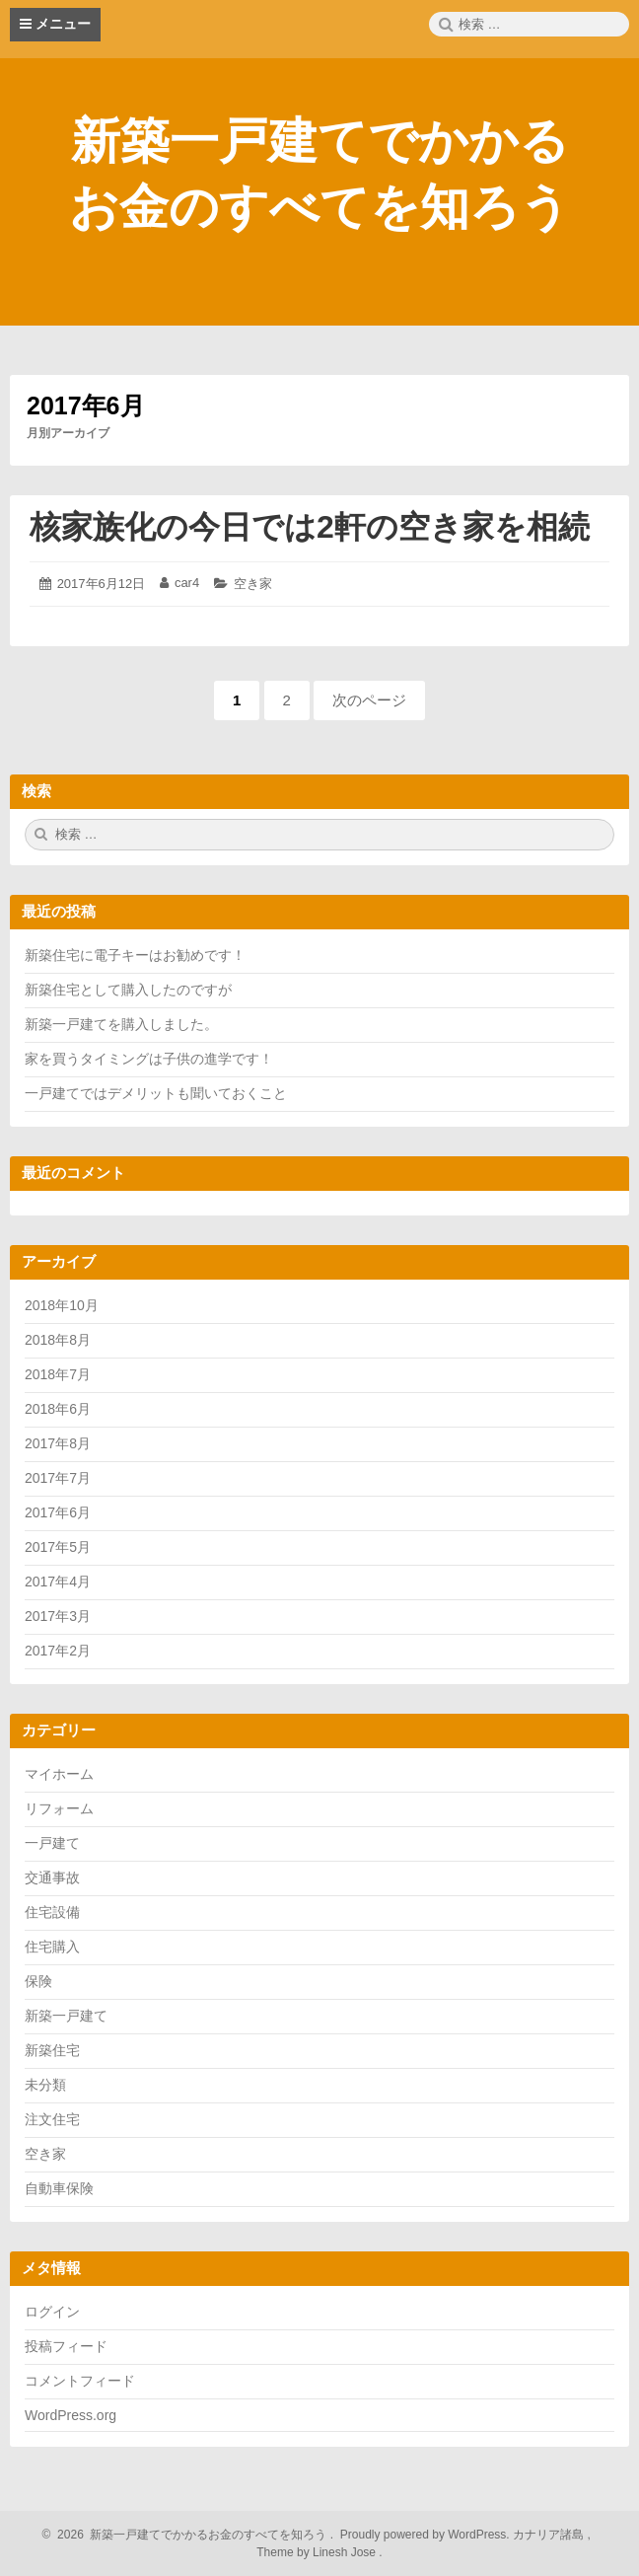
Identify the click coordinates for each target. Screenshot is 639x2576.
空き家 (253, 583)
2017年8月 (58, 1443)
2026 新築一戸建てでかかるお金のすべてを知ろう (189, 2534)
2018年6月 (58, 1409)
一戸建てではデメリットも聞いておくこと (156, 1093)
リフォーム (59, 1808)
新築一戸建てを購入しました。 (121, 1024)
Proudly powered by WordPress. (425, 2534)
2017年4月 (58, 1581)
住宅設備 (52, 1912)
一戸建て (52, 1843)
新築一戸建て (66, 2016)
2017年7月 (58, 1478)
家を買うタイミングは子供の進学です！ (149, 1059)
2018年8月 (58, 1340)
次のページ (369, 700)
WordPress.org (70, 2415)
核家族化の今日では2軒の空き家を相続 (310, 527)
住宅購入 (52, 1946)
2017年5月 (58, 1547)
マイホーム (59, 1774)
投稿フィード (66, 2346)
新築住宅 (52, 2050)
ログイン (52, 2311)
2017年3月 (58, 1616)
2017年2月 (58, 1650)
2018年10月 (62, 1305)
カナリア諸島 (550, 2534)
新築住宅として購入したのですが (128, 989)
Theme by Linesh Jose (319, 2552)
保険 (38, 1981)
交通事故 (52, 1877)
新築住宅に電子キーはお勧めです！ (135, 955)
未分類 (45, 2085)
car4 (187, 582)
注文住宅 (52, 2119)
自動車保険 (59, 2188)
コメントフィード (80, 2381)
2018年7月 (58, 1374)
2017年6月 (58, 1512)
